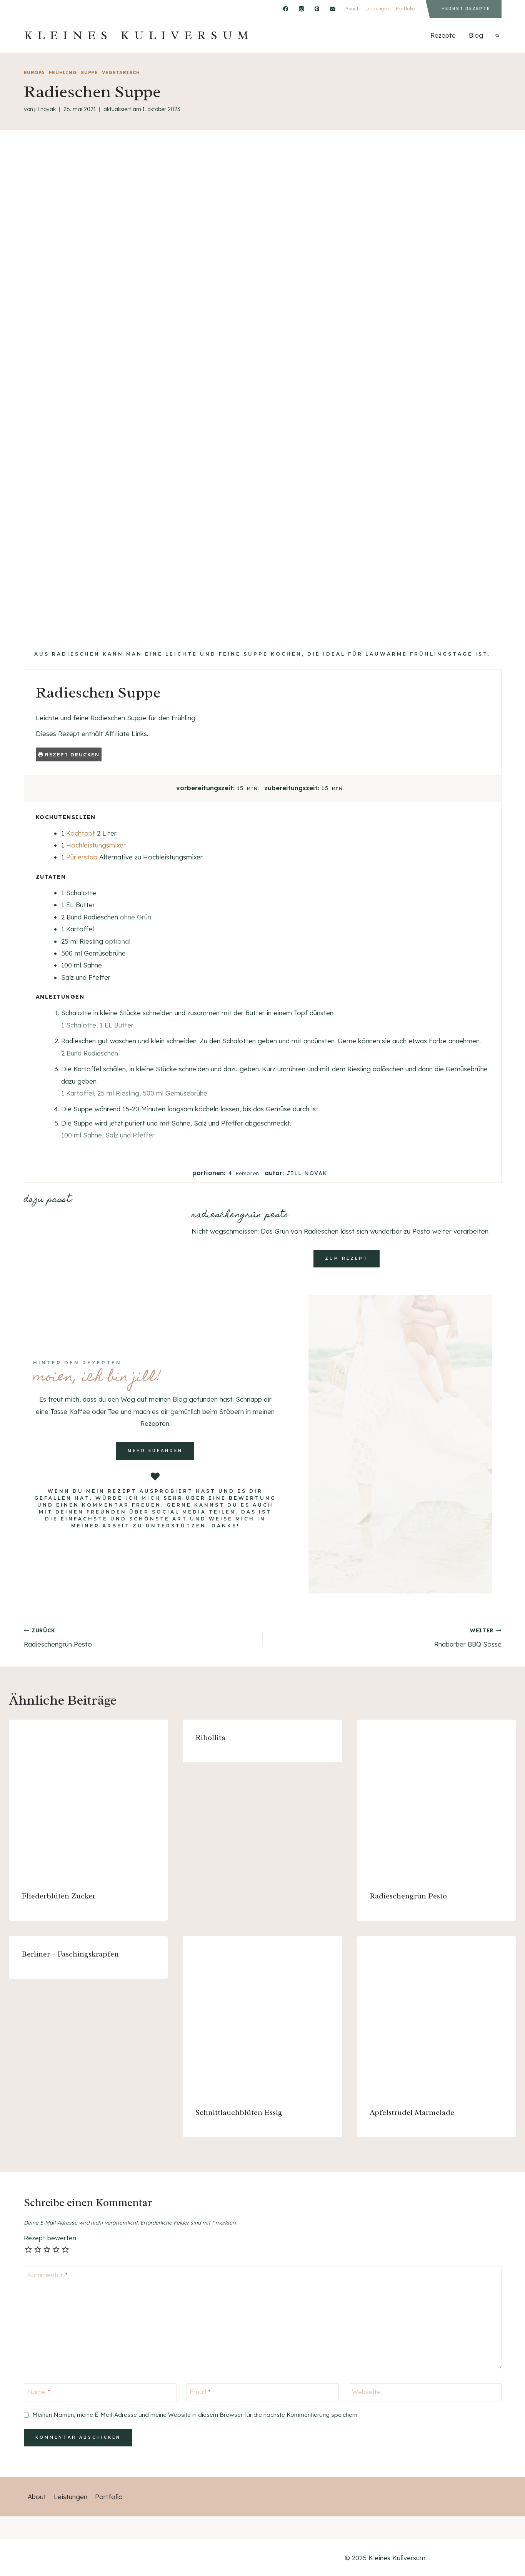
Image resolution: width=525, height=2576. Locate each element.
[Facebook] (285, 8)
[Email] (332, 8)
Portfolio (405, 9)
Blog (476, 35)
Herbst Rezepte (466, 8)
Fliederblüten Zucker (58, 1896)
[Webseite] (425, 2392)
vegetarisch (121, 72)
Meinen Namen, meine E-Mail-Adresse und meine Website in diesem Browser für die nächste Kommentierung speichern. (195, 2414)
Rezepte (443, 35)
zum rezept (346, 1258)
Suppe (89, 72)
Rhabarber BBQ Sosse (385, 1637)
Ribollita (210, 1737)
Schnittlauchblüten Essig (238, 2112)
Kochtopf (80, 833)
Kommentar (47, 2274)
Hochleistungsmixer (96, 845)
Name (38, 2392)
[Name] (100, 2392)
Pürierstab (81, 857)
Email (200, 2392)
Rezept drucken (69, 754)
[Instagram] (301, 8)
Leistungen (377, 9)
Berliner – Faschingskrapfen (70, 1954)
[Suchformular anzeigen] (497, 35)
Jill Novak (45, 109)
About (351, 9)
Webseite (366, 2392)
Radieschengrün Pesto (140, 1637)
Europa (34, 72)
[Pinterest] (317, 8)
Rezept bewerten (50, 2238)
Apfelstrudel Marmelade (412, 2112)
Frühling (63, 72)
